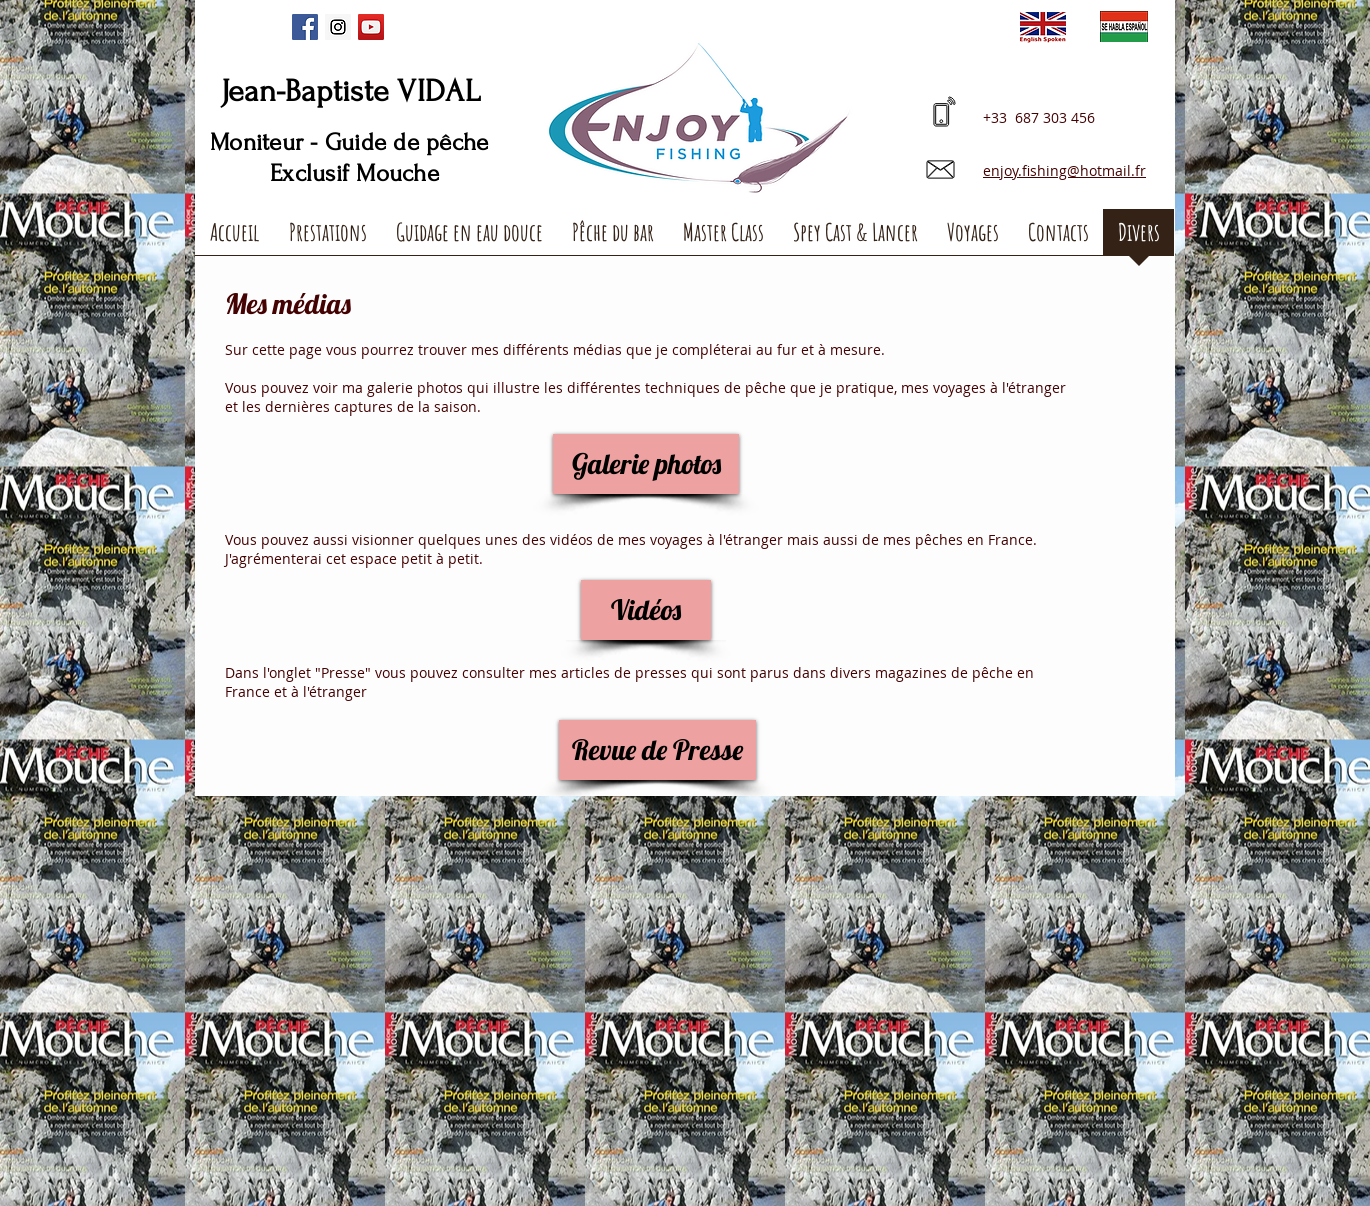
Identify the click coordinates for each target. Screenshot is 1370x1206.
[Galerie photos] (646, 464)
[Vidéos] (646, 610)
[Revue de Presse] (657, 750)
